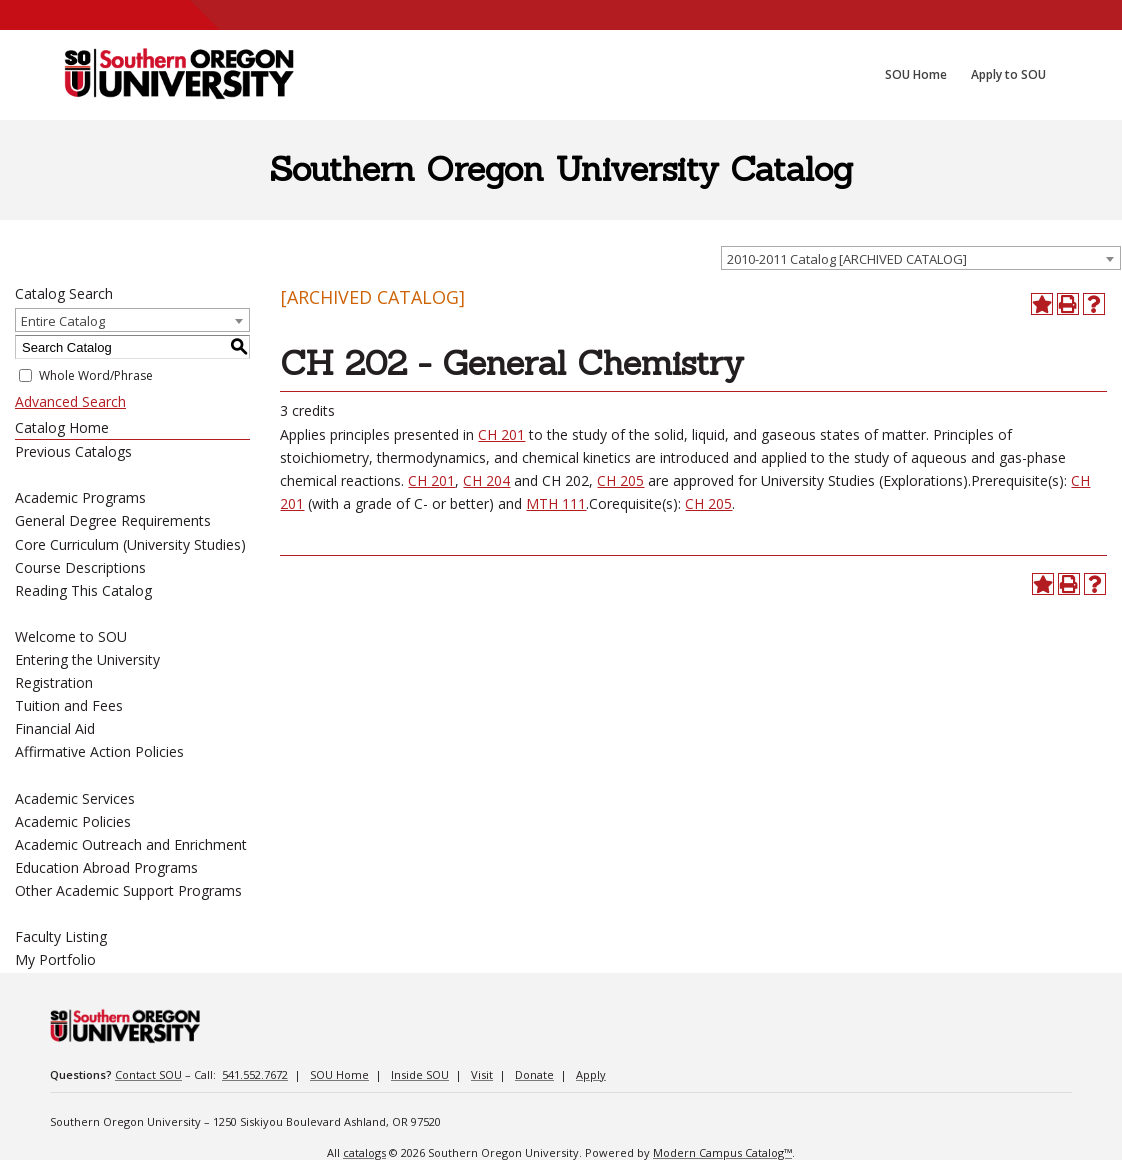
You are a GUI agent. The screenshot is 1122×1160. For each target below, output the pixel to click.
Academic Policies (73, 821)
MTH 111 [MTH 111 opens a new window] (556, 503)
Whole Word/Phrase (96, 375)
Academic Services (75, 798)
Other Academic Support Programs (128, 890)
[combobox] (921, 258)
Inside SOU (420, 1074)
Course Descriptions (80, 567)
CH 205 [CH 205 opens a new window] (620, 480)
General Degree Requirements (113, 520)
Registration (54, 682)
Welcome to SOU (71, 636)
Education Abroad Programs (106, 867)
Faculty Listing (61, 936)
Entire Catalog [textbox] (63, 321)
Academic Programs (80, 497)
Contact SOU (148, 1074)
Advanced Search (70, 401)
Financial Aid (55, 728)
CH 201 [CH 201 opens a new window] (501, 434)
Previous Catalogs (73, 451)
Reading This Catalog (83, 590)
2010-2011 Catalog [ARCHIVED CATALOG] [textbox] (847, 259)
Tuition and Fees (69, 705)
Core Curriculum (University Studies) (130, 544)
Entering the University (87, 659)
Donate (534, 1074)
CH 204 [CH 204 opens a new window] (486, 480)
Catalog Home (62, 427)
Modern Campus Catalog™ (722, 1152)
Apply (591, 1074)
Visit (482, 1074)
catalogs (364, 1152)
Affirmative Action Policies (99, 751)
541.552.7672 (255, 1074)
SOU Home (339, 1074)
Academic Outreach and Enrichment (131, 844)
